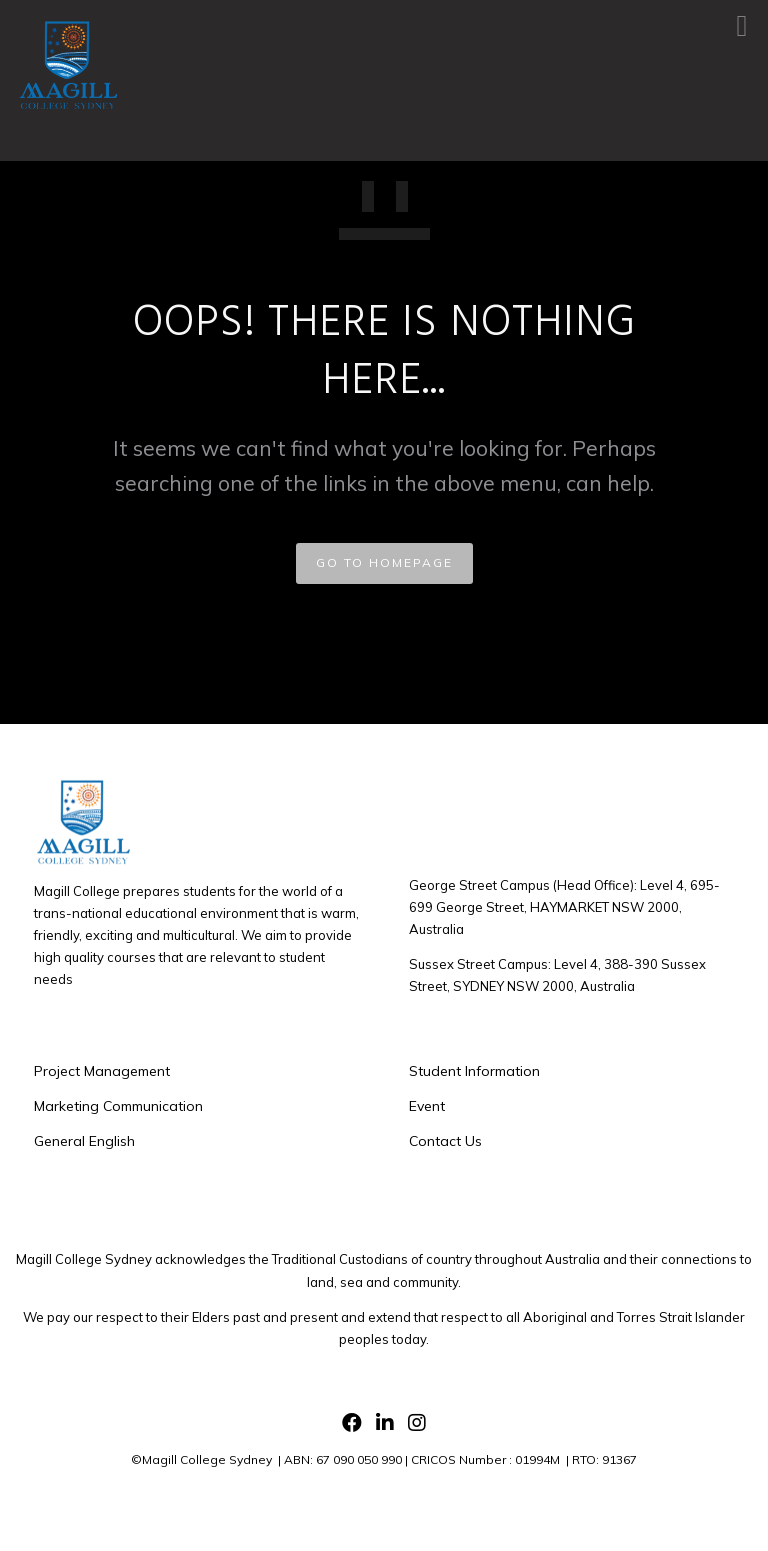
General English (84, 1141)
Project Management (102, 1071)
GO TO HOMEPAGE (384, 562)
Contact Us (445, 1141)
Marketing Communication (118, 1106)
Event (427, 1106)
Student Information (474, 1071)
